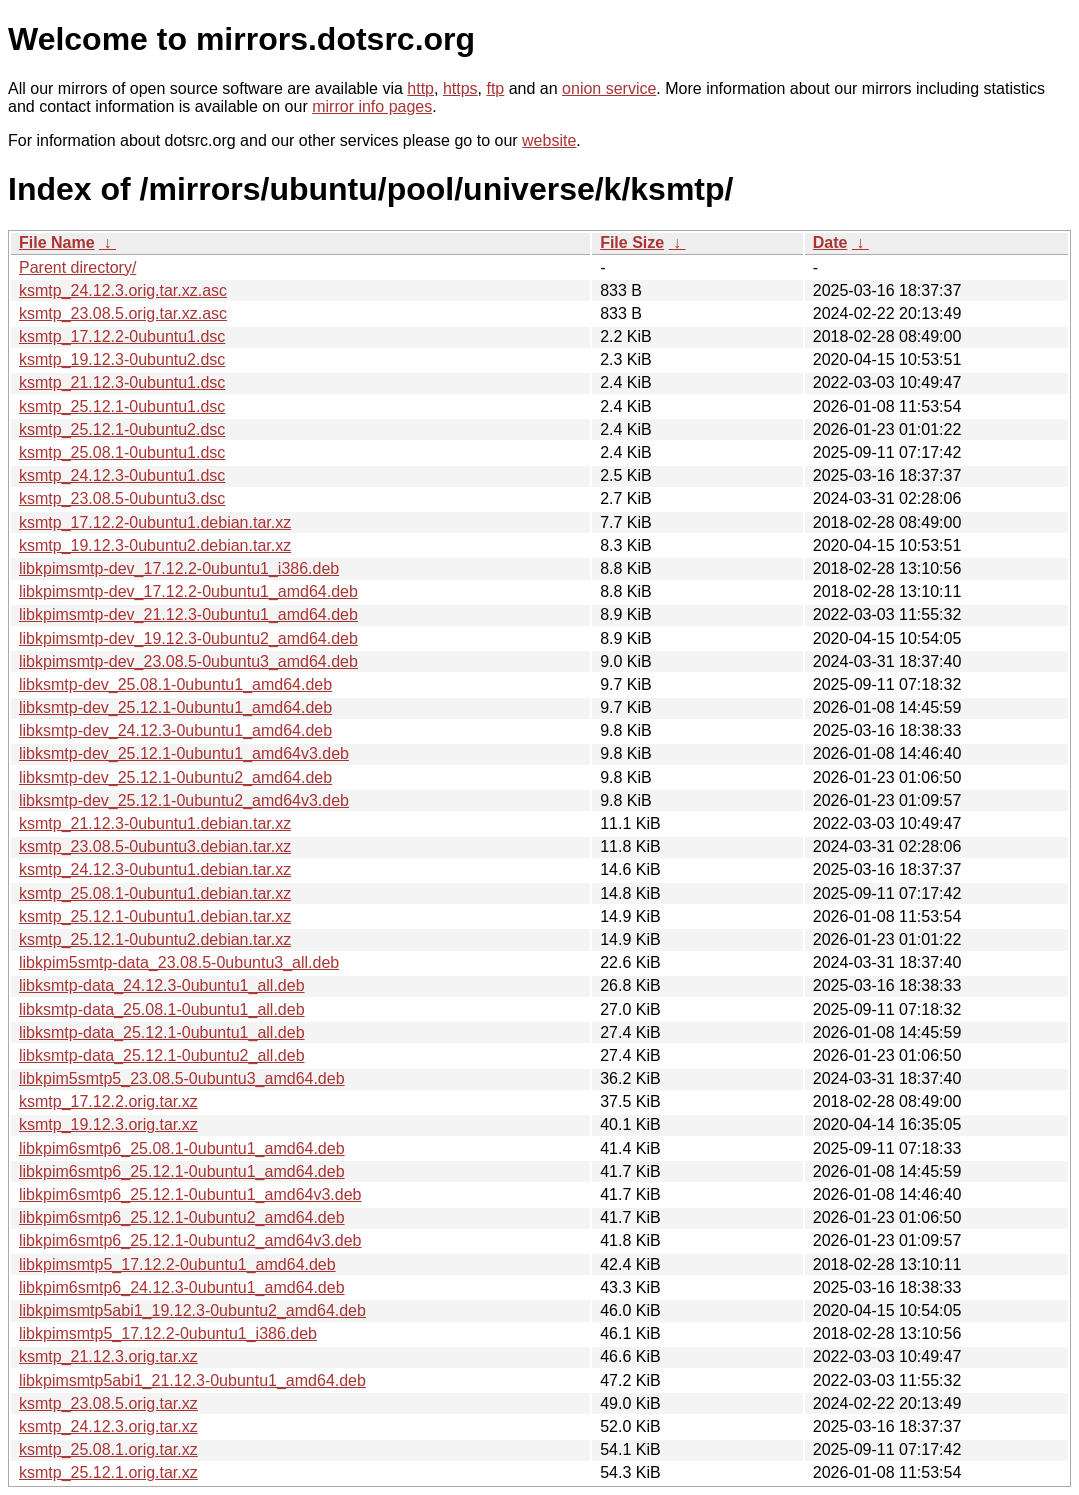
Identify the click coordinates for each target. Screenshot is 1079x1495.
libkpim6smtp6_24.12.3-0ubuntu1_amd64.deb (182, 1287)
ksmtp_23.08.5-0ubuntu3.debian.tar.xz (155, 846)
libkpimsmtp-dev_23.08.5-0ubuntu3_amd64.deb (188, 661)
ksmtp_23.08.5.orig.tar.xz (108, 1403)
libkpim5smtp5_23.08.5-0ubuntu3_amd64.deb (182, 1078)
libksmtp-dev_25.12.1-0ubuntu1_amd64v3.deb (184, 753)
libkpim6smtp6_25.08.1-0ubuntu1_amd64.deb (182, 1148)
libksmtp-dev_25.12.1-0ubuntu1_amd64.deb (175, 707)
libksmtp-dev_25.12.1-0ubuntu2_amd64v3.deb (184, 800)
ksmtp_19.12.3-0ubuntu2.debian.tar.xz (155, 545)
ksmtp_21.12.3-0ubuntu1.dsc (122, 382)
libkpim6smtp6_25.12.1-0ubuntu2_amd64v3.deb (190, 1240)
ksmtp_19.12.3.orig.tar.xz (108, 1124)
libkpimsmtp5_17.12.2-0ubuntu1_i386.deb (168, 1333)
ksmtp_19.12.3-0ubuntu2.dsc (122, 359)
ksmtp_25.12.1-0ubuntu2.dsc (122, 429)
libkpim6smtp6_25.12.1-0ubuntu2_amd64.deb (182, 1217)
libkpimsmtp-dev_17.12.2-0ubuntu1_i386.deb (179, 568)
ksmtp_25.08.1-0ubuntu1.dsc (122, 452)
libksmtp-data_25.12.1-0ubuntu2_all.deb (162, 1055)
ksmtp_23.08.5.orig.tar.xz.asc (123, 313)
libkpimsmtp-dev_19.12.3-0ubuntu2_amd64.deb (188, 638)
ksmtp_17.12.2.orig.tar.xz (108, 1101)
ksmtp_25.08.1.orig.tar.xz (108, 1449)
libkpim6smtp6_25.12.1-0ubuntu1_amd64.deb (182, 1171)
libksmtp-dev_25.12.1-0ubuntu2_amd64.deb (175, 777)
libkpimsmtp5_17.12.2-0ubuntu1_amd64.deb (177, 1264)
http (420, 88)
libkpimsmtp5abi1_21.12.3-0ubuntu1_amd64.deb (192, 1380)
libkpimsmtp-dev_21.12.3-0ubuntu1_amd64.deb (188, 614)
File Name (57, 242)
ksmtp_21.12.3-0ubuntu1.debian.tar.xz (155, 823)
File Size (632, 242)
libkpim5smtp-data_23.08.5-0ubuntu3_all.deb (179, 962)
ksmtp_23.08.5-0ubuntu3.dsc (122, 498)
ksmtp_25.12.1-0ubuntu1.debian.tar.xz (155, 916)
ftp (495, 88)
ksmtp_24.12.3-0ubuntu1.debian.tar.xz (155, 869)
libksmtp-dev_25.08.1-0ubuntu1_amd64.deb (175, 684)
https (460, 88)
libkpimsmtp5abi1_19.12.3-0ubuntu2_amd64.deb (192, 1310)
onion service (609, 88)
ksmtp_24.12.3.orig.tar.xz (108, 1426)
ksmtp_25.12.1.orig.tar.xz (108, 1472)
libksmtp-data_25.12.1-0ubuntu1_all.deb (162, 1032)
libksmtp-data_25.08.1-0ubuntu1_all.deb (162, 1009)
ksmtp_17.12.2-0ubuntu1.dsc (122, 336)
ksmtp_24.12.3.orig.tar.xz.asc (123, 290)
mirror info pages (372, 106)
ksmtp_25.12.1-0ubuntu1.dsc (122, 406)
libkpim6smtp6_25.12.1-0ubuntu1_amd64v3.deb (190, 1194)
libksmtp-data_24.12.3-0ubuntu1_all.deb (162, 985)
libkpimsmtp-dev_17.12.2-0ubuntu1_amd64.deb (188, 591)
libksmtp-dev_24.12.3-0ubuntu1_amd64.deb (175, 730)
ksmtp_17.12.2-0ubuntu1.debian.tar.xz (155, 522)
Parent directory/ (77, 267)
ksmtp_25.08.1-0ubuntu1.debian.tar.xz (155, 893)
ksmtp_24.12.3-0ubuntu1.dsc (122, 475)
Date (830, 242)
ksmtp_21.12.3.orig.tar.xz (108, 1356)
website (549, 140)
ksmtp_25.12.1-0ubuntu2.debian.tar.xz (155, 939)
